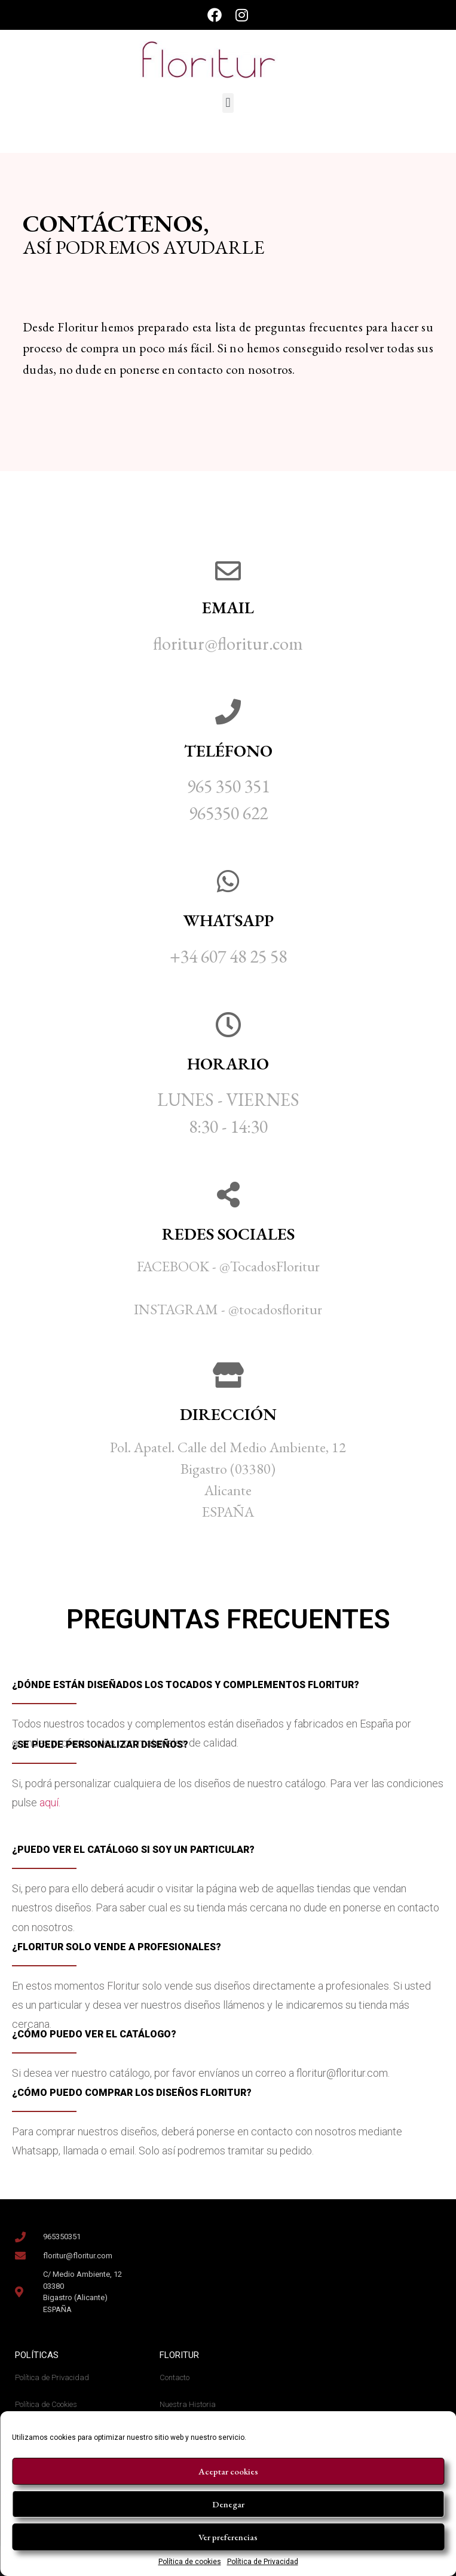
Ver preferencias (228, 2537)
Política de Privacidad (262, 2561)
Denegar (228, 2504)
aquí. (51, 1802)
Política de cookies (189, 2561)
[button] (228, 103)
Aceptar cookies (228, 2471)
